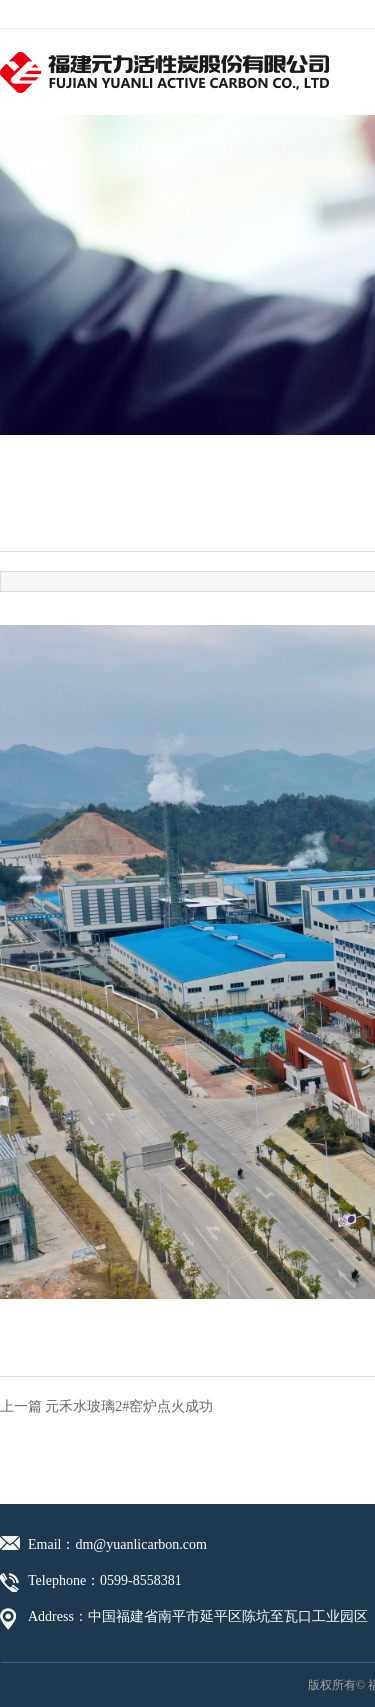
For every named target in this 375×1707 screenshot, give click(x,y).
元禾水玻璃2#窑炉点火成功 (129, 1406)
